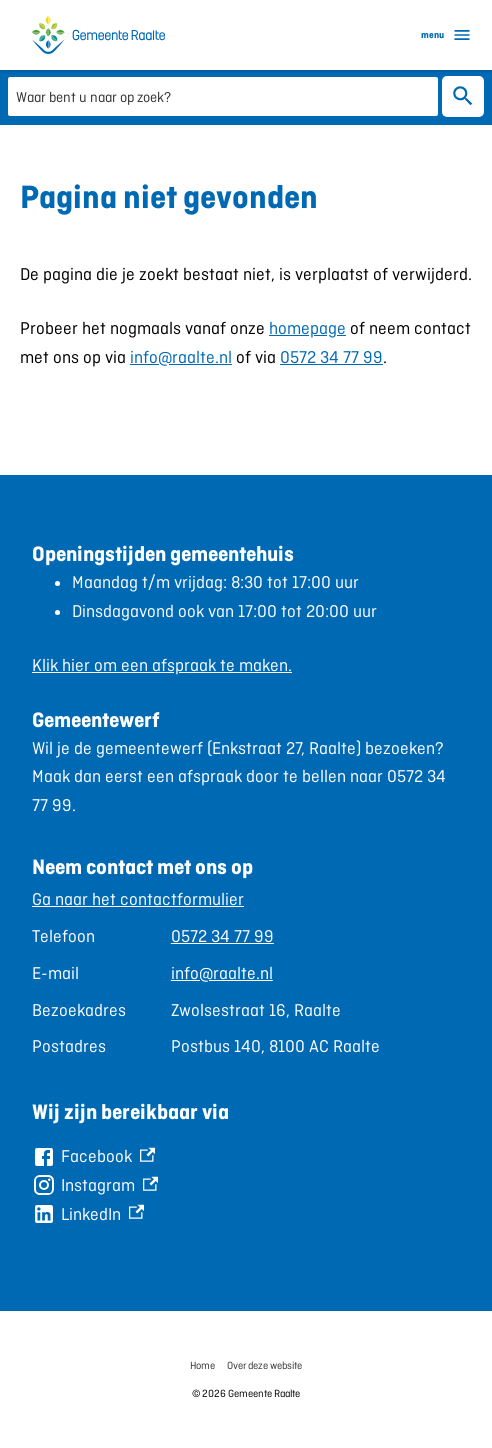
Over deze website (264, 1365)
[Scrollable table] (246, 973)
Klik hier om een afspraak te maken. (162, 665)
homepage (307, 328)
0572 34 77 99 (331, 357)
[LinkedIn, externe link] (88, 1214)
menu (446, 35)
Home (202, 1365)
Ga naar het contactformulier (138, 899)
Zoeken (463, 96)
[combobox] (223, 95)
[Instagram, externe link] (95, 1185)
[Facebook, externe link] (93, 1156)
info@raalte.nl (181, 357)
